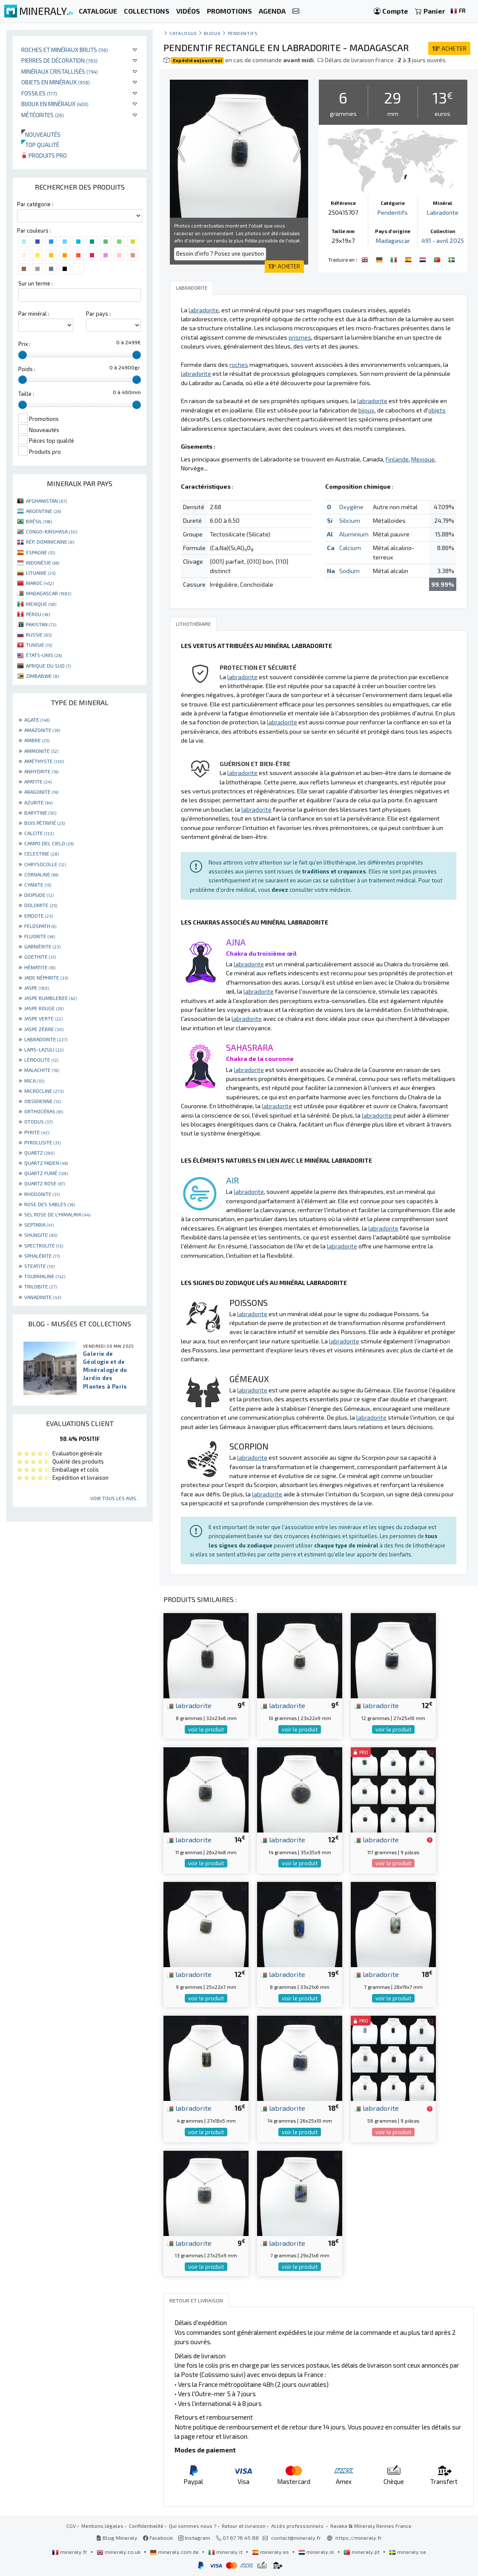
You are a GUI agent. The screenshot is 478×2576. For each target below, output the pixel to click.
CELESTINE (41, 853)
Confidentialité (146, 2526)
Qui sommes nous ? (192, 2526)
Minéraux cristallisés (59, 71)
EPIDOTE (38, 916)
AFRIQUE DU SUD (48, 665)
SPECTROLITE (43, 1245)
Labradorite (442, 212)
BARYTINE (40, 812)
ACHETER (449, 48)
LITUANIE (40, 573)
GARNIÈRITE (42, 946)
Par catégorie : (35, 204)
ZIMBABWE (42, 676)
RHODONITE (42, 1194)
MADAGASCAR (48, 593)
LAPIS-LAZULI (43, 1049)
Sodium (349, 570)
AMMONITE (41, 751)
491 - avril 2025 (442, 240)
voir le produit (206, 1729)
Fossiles (39, 93)
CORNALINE (41, 874)
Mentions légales (102, 2526)
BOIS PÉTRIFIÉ (44, 823)
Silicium (349, 520)
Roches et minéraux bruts (64, 49)
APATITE (38, 781)
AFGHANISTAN (46, 501)
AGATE (36, 720)
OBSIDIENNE (42, 1101)
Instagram (194, 2538)
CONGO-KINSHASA (51, 531)
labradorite (189, 1705)
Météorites (42, 114)
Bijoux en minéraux (55, 103)
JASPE (36, 988)
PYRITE (36, 1132)
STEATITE (39, 1266)
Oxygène (351, 506)
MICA (34, 1080)
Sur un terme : (35, 283)
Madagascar (393, 240)
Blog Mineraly (116, 2538)
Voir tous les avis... (115, 1498)
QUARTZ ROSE (44, 1183)
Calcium (350, 547)
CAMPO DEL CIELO (49, 843)
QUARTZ (39, 1152)
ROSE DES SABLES (49, 1204)
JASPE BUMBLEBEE (50, 998)
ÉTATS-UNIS (44, 655)
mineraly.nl (316, 2552)
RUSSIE (39, 634)
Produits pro (44, 155)
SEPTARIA (39, 1224)
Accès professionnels (298, 2526)
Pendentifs (243, 33)
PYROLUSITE (42, 1142)
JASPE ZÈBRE (43, 1029)
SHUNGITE (40, 1235)
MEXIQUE (41, 604)
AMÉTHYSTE (44, 761)
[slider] (22, 355)
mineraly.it (226, 2552)
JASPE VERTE (43, 1018)
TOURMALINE (44, 1276)
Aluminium (354, 534)
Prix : (24, 343)
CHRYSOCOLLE (45, 864)
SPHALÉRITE (42, 1256)
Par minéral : (33, 313)
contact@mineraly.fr (296, 2538)
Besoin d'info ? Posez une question (220, 253)
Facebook (158, 2538)
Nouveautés (40, 134)
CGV (71, 2526)
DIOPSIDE (39, 895)
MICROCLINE (43, 1091)
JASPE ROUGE (43, 1008)
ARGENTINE (43, 511)
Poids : (26, 369)
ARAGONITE (41, 792)
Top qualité (40, 144)
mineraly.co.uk (119, 2552)
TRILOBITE (40, 1286)
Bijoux (212, 33)
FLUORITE (39, 936)
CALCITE (39, 833)
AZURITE (38, 802)
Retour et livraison (244, 2526)
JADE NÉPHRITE (46, 977)
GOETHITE (40, 957)
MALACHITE (41, 1070)
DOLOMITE (40, 905)
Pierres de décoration (59, 60)
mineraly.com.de (175, 2552)
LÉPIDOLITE (41, 1060)
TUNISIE (39, 645)
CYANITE (37, 884)
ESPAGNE (40, 552)
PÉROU (38, 614)
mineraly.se (407, 2552)
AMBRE (36, 740)
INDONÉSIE (42, 562)
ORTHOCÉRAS (43, 1111)
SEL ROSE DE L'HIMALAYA (57, 1214)
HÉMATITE (39, 967)
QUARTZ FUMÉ (46, 1173)
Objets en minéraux (55, 82)
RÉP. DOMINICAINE (50, 542)
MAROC (40, 583)
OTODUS (38, 1121)
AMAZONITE (42, 730)
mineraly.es (271, 2552)
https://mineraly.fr (358, 2538)
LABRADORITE (45, 1039)
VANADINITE (42, 1297)
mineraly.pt (362, 2552)
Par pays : (98, 313)
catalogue (183, 33)
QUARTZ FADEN (46, 1163)
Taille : (26, 393)
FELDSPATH (40, 926)
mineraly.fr (70, 2552)
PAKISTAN (41, 624)
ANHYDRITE (41, 771)
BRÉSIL (39, 521)
